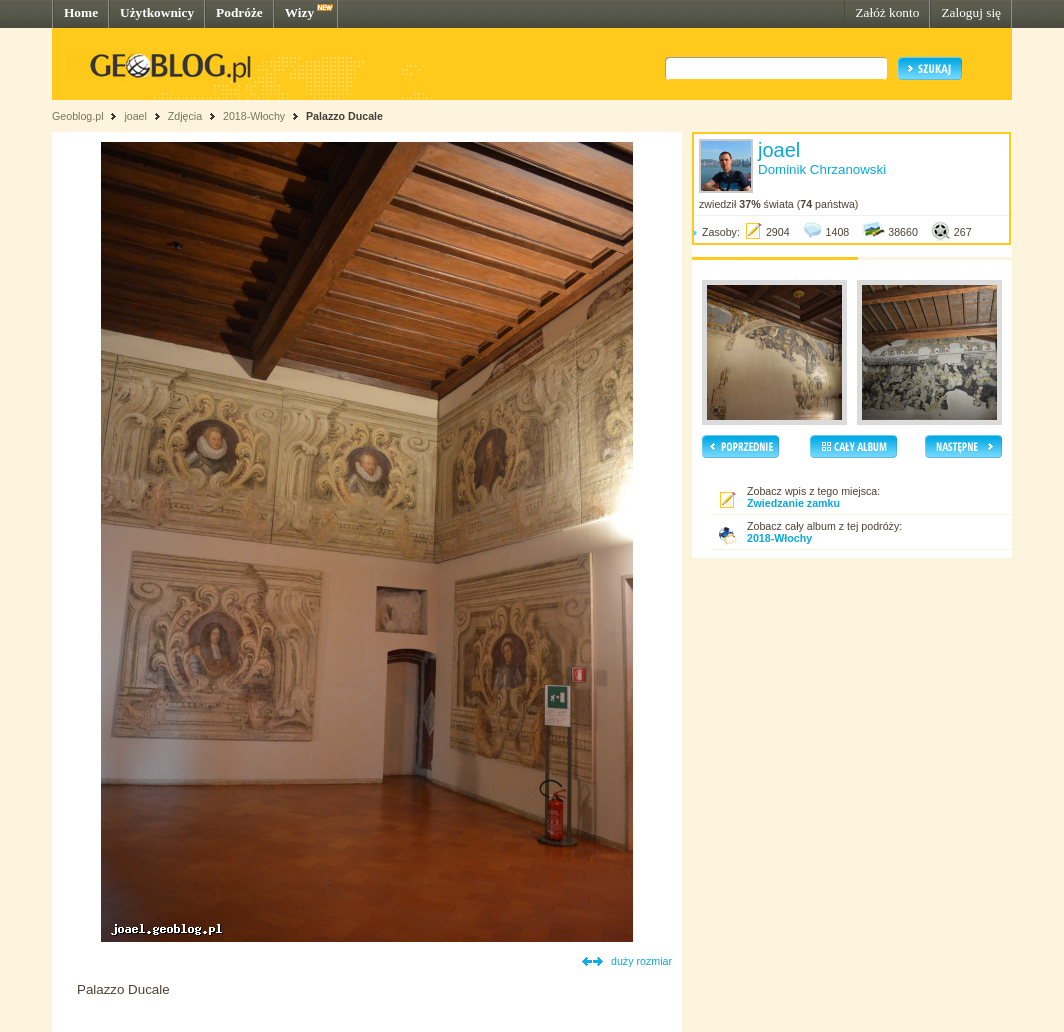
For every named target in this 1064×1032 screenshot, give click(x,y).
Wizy (299, 12)
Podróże (239, 12)
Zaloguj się (971, 12)
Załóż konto (887, 12)
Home (81, 12)
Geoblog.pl (78, 116)
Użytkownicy (157, 12)
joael (135, 116)
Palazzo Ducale (344, 116)
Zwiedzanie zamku (793, 503)
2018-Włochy (254, 116)
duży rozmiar (641, 961)
